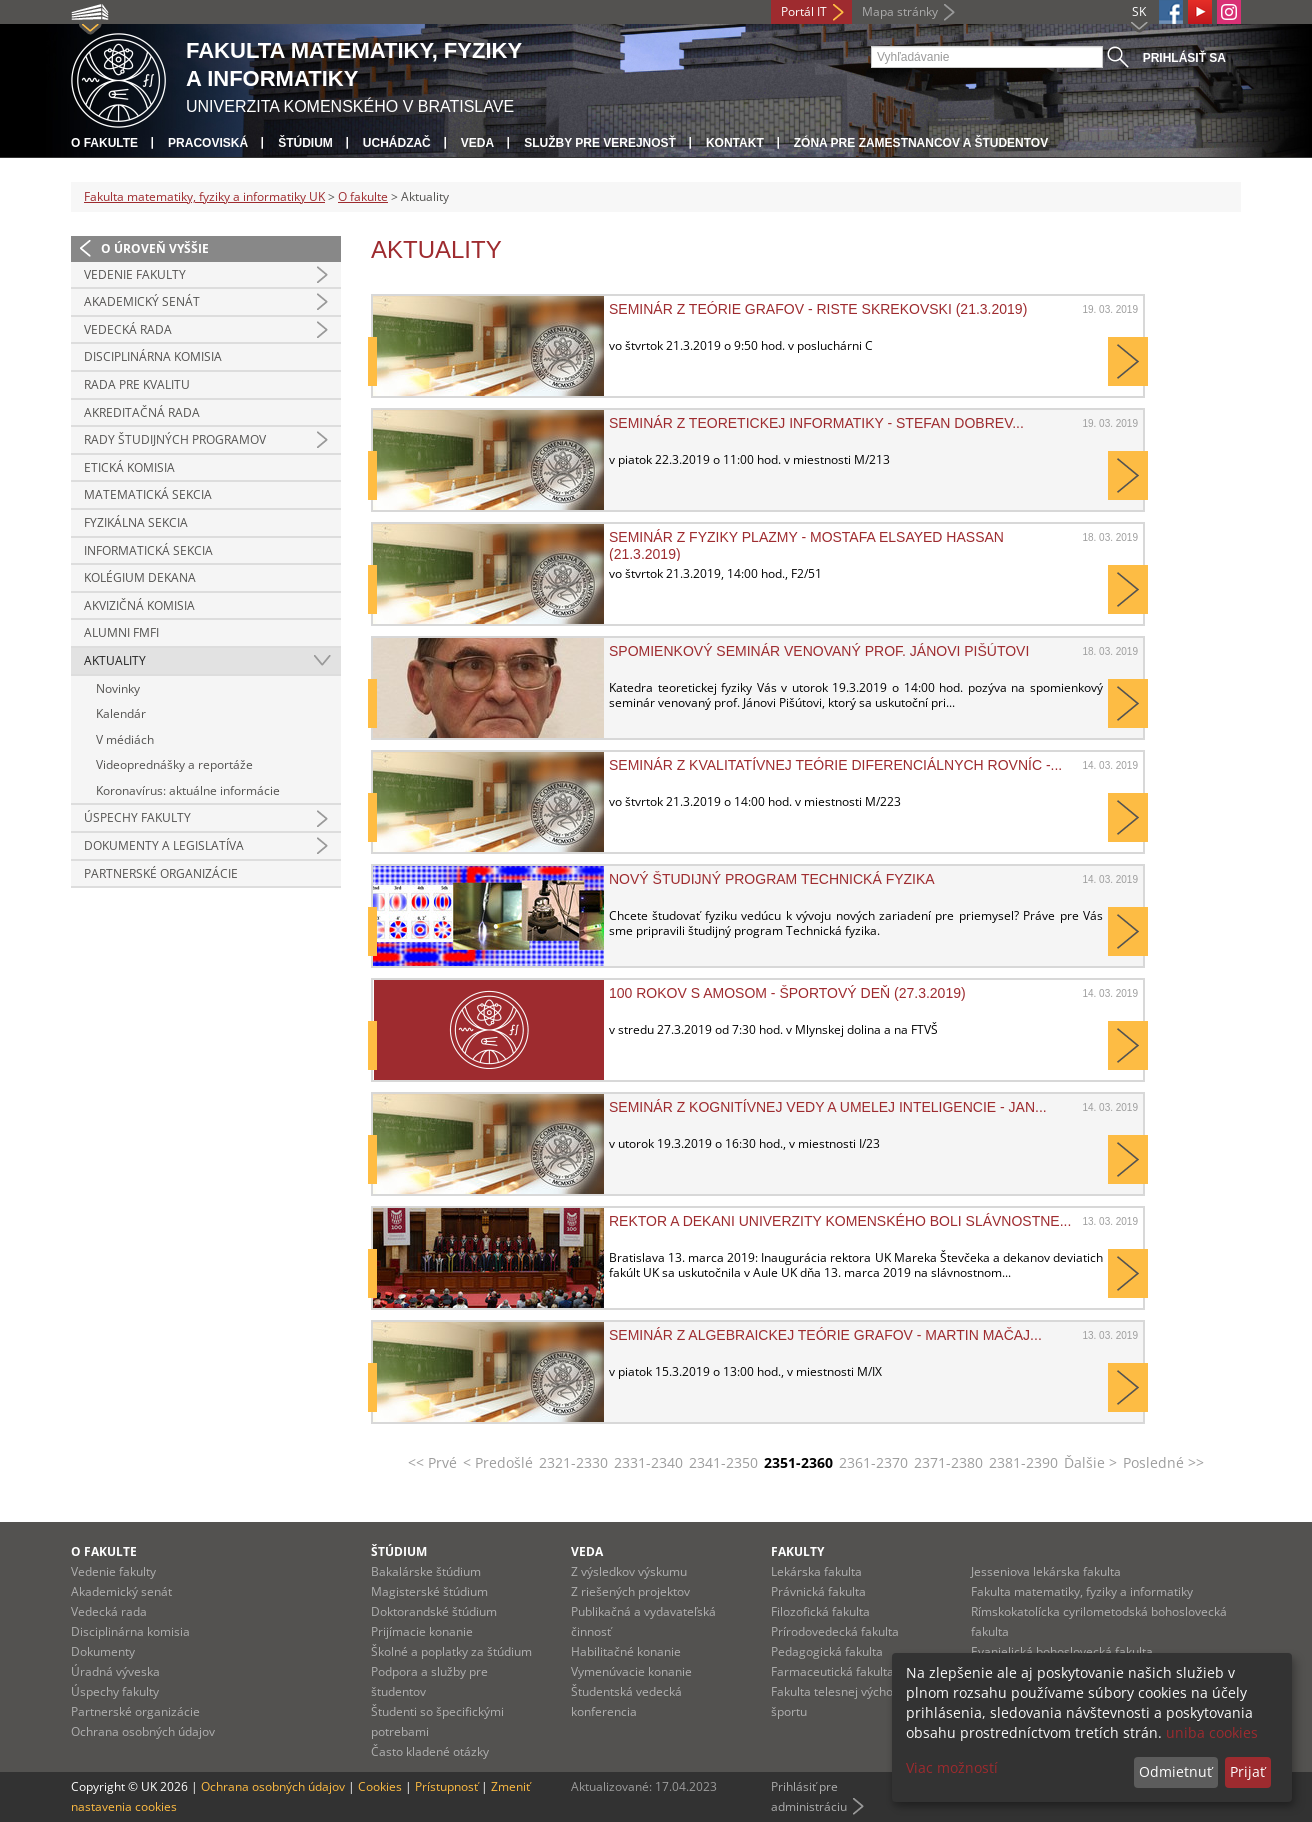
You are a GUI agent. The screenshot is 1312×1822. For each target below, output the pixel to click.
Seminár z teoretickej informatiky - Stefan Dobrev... (816, 423)
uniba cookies (1212, 1732)
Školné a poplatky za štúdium (451, 1651)
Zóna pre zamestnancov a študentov (921, 143)
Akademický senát (142, 301)
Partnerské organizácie (161, 873)
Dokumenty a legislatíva (164, 845)
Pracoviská (208, 143)
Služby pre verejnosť (600, 143)
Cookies (380, 1786)
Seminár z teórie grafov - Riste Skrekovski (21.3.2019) (818, 309)
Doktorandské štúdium (434, 1611)
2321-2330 (573, 1462)
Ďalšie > (1090, 1462)
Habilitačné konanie (626, 1651)
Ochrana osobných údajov (143, 1731)
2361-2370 (873, 1462)
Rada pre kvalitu (137, 384)
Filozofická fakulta (820, 1611)
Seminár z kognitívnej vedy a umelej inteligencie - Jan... (828, 1107)
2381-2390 (1023, 1462)
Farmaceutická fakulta (832, 1671)
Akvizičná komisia (139, 605)
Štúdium (305, 143)
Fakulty (797, 1551)
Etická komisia (129, 467)
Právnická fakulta (818, 1591)
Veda (477, 143)
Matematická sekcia (148, 494)
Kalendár (121, 713)
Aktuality (115, 660)
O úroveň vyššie (155, 248)
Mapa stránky (900, 11)
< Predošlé (498, 1462)
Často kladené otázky (430, 1751)
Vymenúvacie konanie (631, 1671)
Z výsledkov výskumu (629, 1571)
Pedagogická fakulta (827, 1651)
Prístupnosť (446, 1786)
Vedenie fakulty (135, 274)
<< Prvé (432, 1462)
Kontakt (735, 143)
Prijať (1247, 1771)
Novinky (118, 688)
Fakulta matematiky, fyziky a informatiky (1082, 1591)
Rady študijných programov (175, 439)
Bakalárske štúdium (426, 1571)
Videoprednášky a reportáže (174, 764)
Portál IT (804, 11)
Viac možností (952, 1767)
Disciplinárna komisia (153, 356)
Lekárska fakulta (816, 1571)
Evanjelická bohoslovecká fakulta (1062, 1651)
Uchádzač (397, 143)
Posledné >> (1163, 1462)
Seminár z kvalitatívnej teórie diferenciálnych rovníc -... (835, 765)
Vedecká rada (128, 329)
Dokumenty (103, 1651)
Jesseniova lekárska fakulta (1046, 1571)
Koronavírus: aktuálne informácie (188, 790)
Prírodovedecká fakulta (835, 1631)
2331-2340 (648, 1462)
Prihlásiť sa (1184, 58)
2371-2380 (948, 1462)
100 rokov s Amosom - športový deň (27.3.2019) (787, 993)
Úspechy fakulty (137, 817)
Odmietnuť (1175, 1771)
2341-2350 (723, 1462)
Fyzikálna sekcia (136, 522)
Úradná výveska (115, 1671)
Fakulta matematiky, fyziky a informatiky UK (204, 196)
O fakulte (104, 143)
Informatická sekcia (148, 550)
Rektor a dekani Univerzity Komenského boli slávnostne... (840, 1221)
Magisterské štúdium (429, 1591)
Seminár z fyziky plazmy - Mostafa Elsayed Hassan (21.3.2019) (806, 545)
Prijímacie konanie (422, 1631)
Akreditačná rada (142, 412)
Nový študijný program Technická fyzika (772, 879)
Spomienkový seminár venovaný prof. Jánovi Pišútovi (819, 651)
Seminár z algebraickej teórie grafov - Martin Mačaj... (825, 1335)
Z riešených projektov (630, 1591)
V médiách (125, 739)
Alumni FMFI (121, 632)
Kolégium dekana (140, 577)
